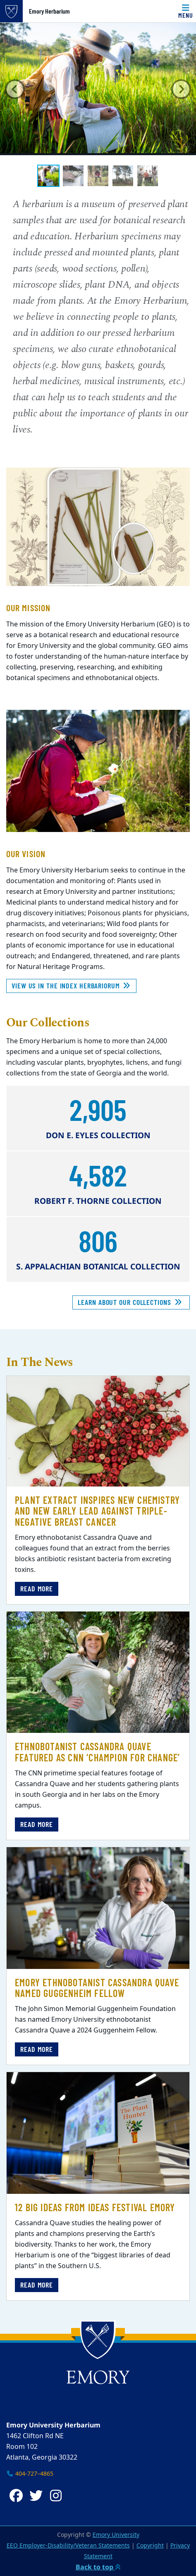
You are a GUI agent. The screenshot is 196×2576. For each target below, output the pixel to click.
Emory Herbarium (49, 11)
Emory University (116, 2535)
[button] (14, 89)
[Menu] (185, 11)
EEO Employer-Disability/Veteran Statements (68, 2545)
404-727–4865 (29, 2474)
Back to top (98, 2566)
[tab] (48, 176)
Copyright (150, 2545)
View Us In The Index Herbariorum (71, 985)
